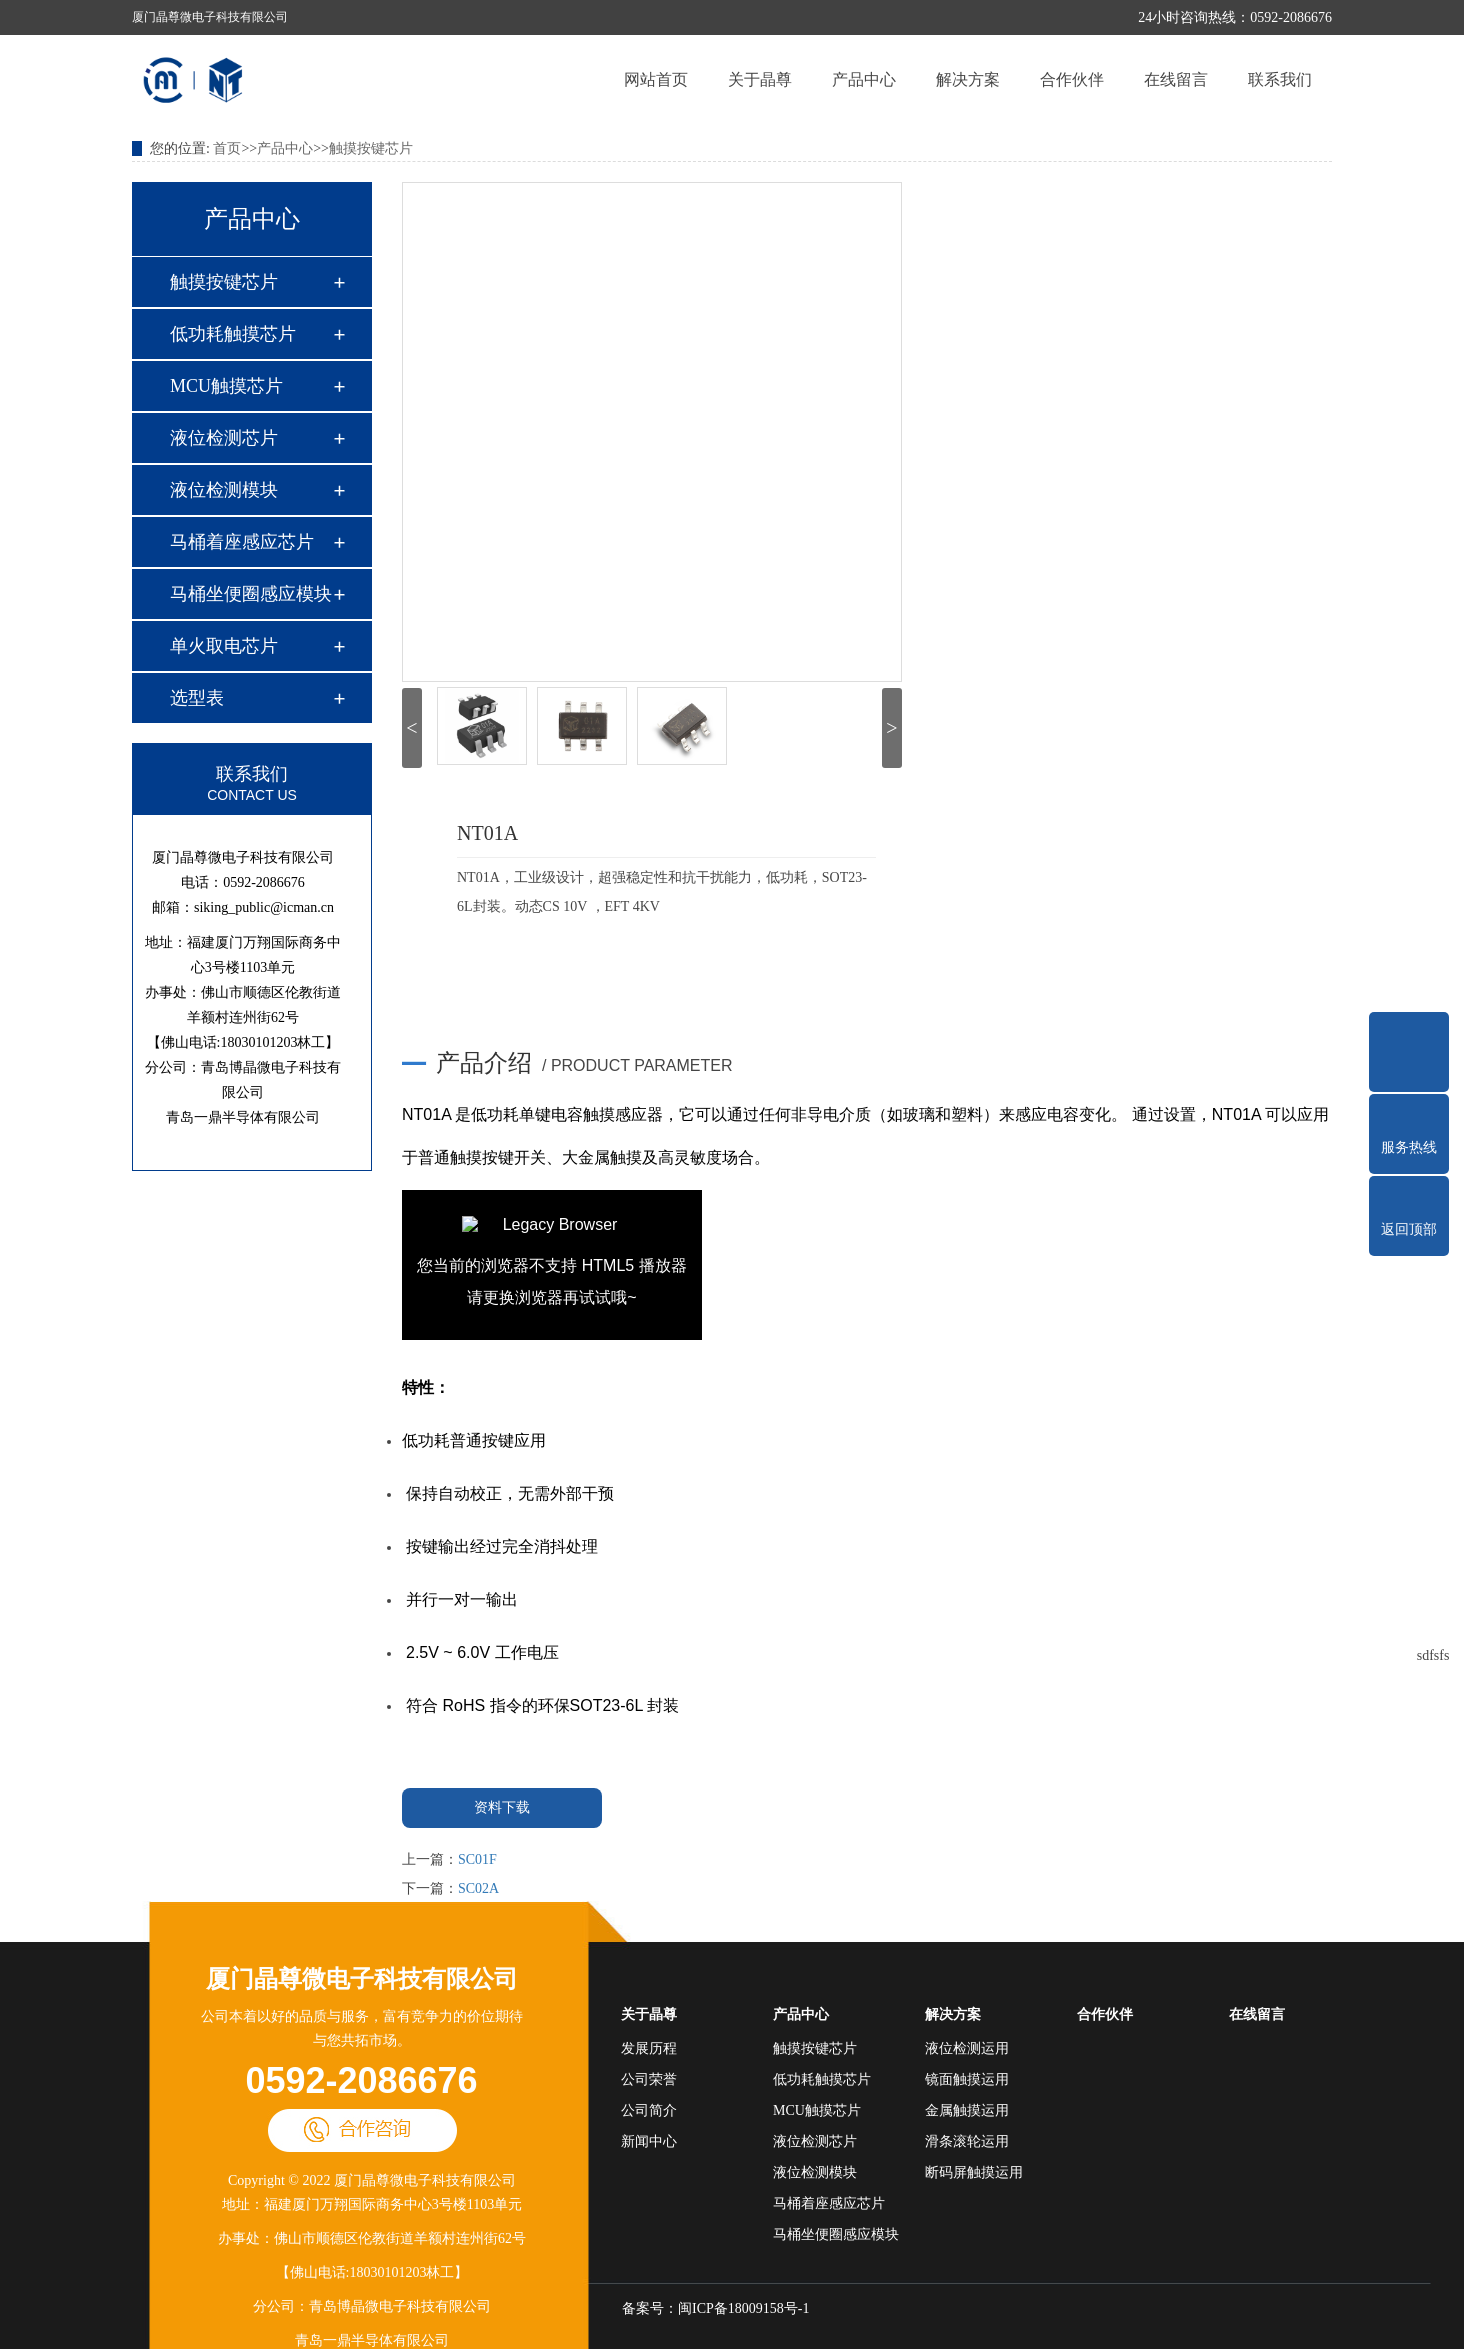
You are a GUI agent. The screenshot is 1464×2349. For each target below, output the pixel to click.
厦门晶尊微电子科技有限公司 (362, 1979)
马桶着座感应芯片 (242, 542)
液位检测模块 (224, 490)
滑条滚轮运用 (967, 2141)
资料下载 (502, 1807)
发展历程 (649, 2048)
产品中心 (864, 79)
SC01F (477, 1859)
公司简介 (649, 2110)
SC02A (478, 1888)
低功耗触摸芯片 (233, 334)
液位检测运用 (967, 2048)
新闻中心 (649, 2141)
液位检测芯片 (224, 438)
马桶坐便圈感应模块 (251, 594)
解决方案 (968, 79)
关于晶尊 (760, 79)
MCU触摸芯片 (226, 386)
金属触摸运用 (967, 2110)
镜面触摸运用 (967, 2079)
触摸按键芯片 (371, 148)
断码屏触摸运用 (974, 2172)
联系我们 (1280, 79)
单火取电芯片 (224, 646)
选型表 (197, 698)
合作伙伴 (1072, 79)
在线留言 (1176, 79)
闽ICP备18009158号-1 (743, 2308)
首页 (227, 148)
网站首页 (656, 79)
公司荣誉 (649, 2079)
